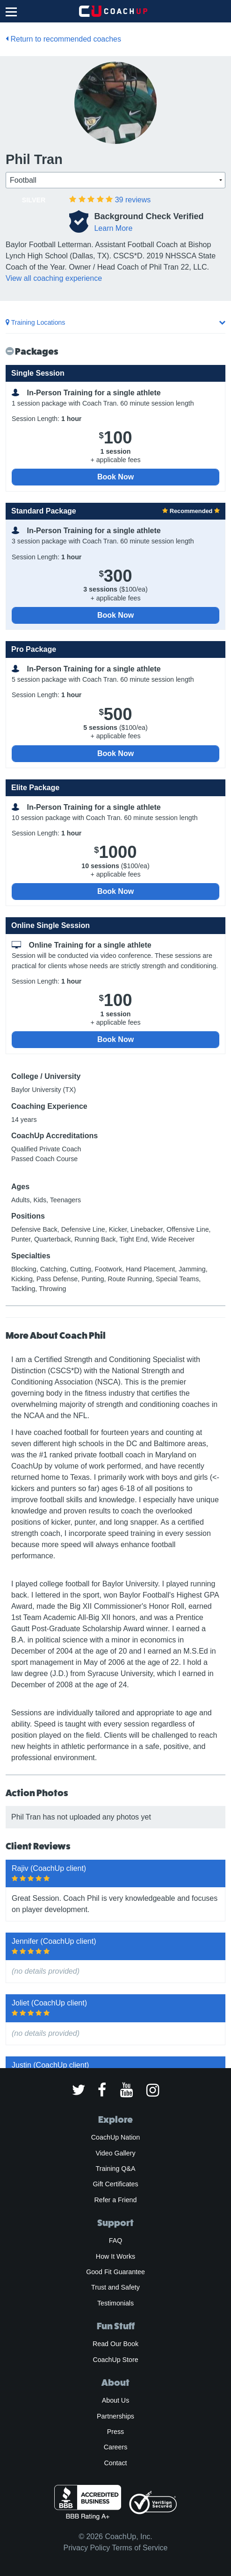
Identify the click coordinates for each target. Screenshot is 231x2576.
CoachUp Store (115, 2359)
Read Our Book (115, 2344)
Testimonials (115, 2303)
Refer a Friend (115, 2200)
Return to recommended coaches (63, 39)
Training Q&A (116, 2168)
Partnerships (115, 2416)
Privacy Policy (87, 2548)
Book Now (115, 477)
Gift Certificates (115, 2184)
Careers (116, 2447)
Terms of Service (139, 2548)
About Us (116, 2400)
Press (115, 2431)
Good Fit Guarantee (115, 2272)
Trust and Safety (115, 2287)
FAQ (115, 2240)
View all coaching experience (54, 278)
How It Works (115, 2256)
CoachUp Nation (115, 2137)
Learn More (113, 228)
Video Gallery (115, 2153)
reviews (133, 200)
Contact (115, 2463)
